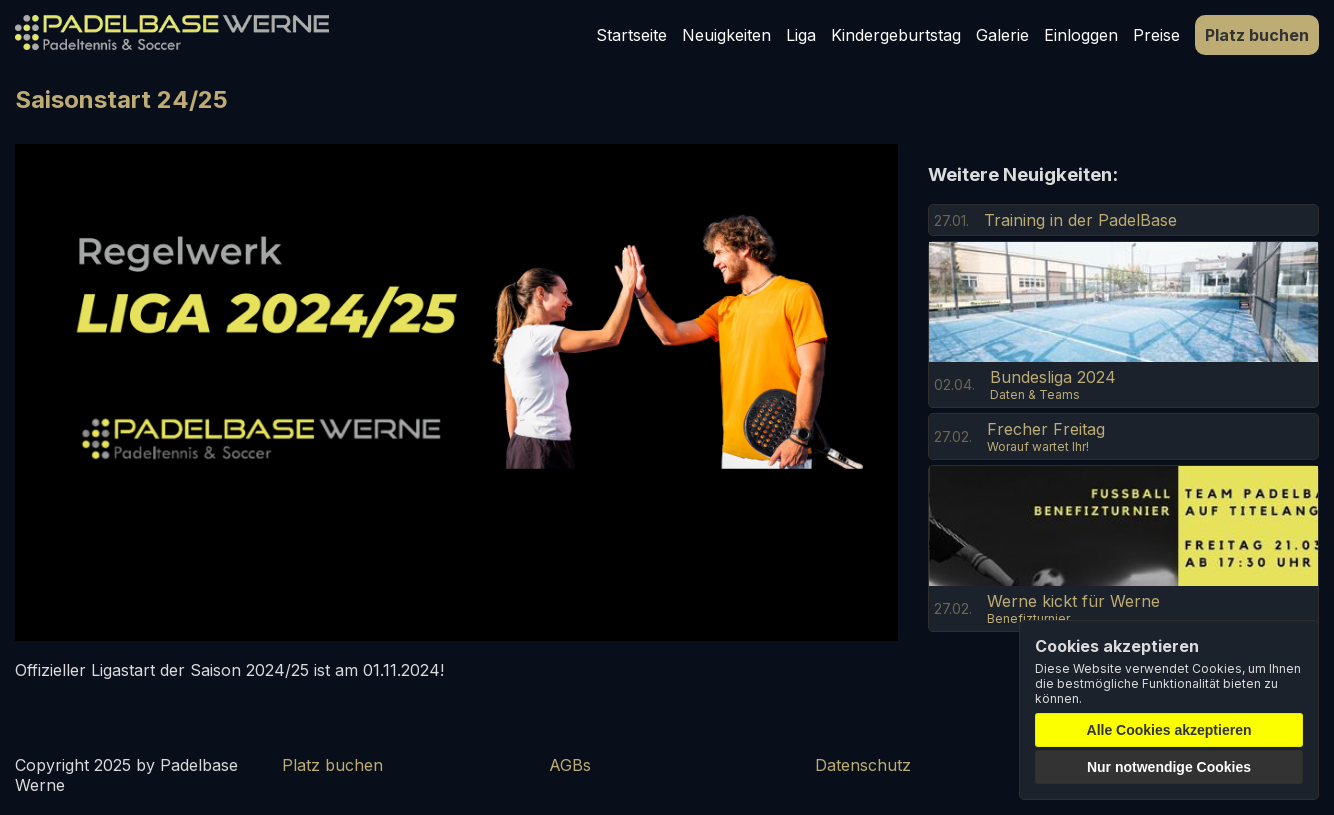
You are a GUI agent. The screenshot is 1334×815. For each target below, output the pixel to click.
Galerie (1002, 35)
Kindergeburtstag (896, 35)
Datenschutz (863, 765)
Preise (1156, 35)
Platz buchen (1257, 35)
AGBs (570, 765)
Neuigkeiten (726, 35)
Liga (801, 35)
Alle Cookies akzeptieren (1169, 730)
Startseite (631, 35)
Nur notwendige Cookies (1169, 767)
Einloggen (1081, 35)
